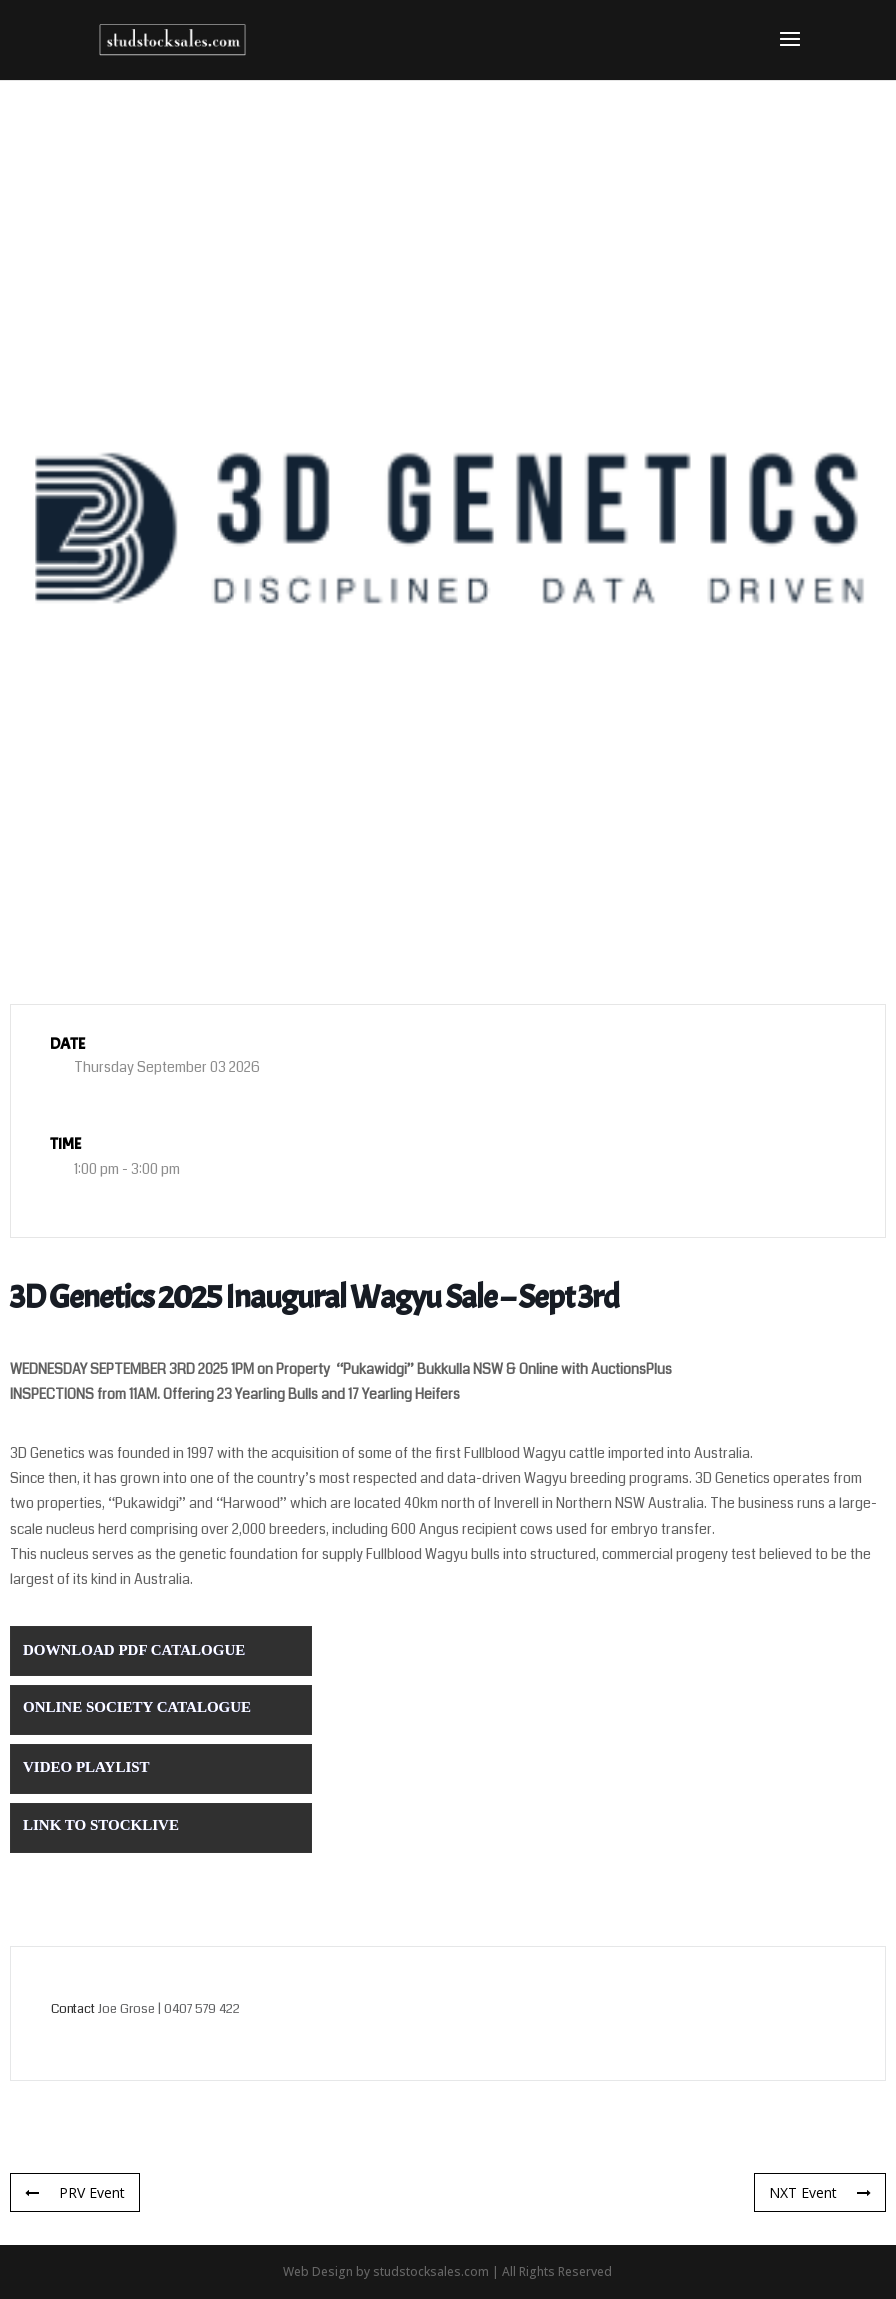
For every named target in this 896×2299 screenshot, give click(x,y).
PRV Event (75, 2192)
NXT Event (820, 2192)
